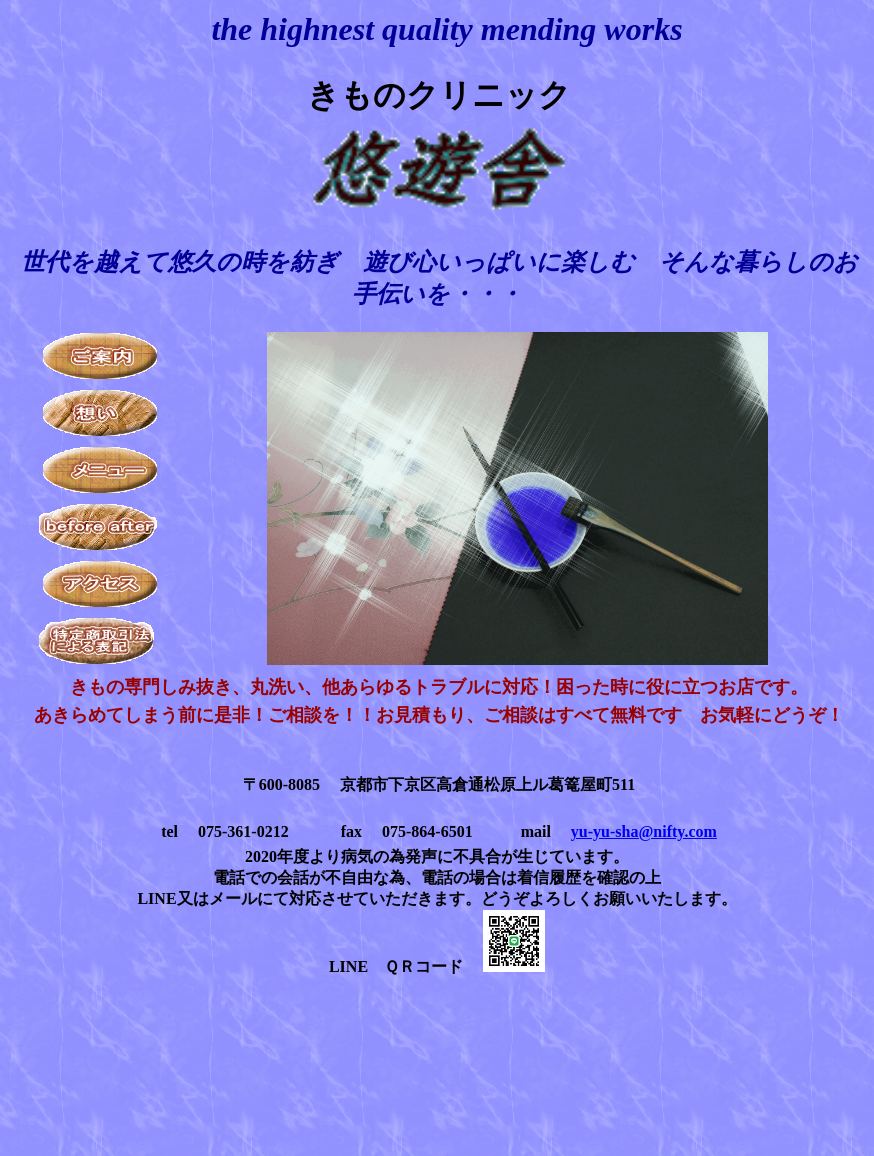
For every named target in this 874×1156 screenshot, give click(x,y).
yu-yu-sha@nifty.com (644, 831)
